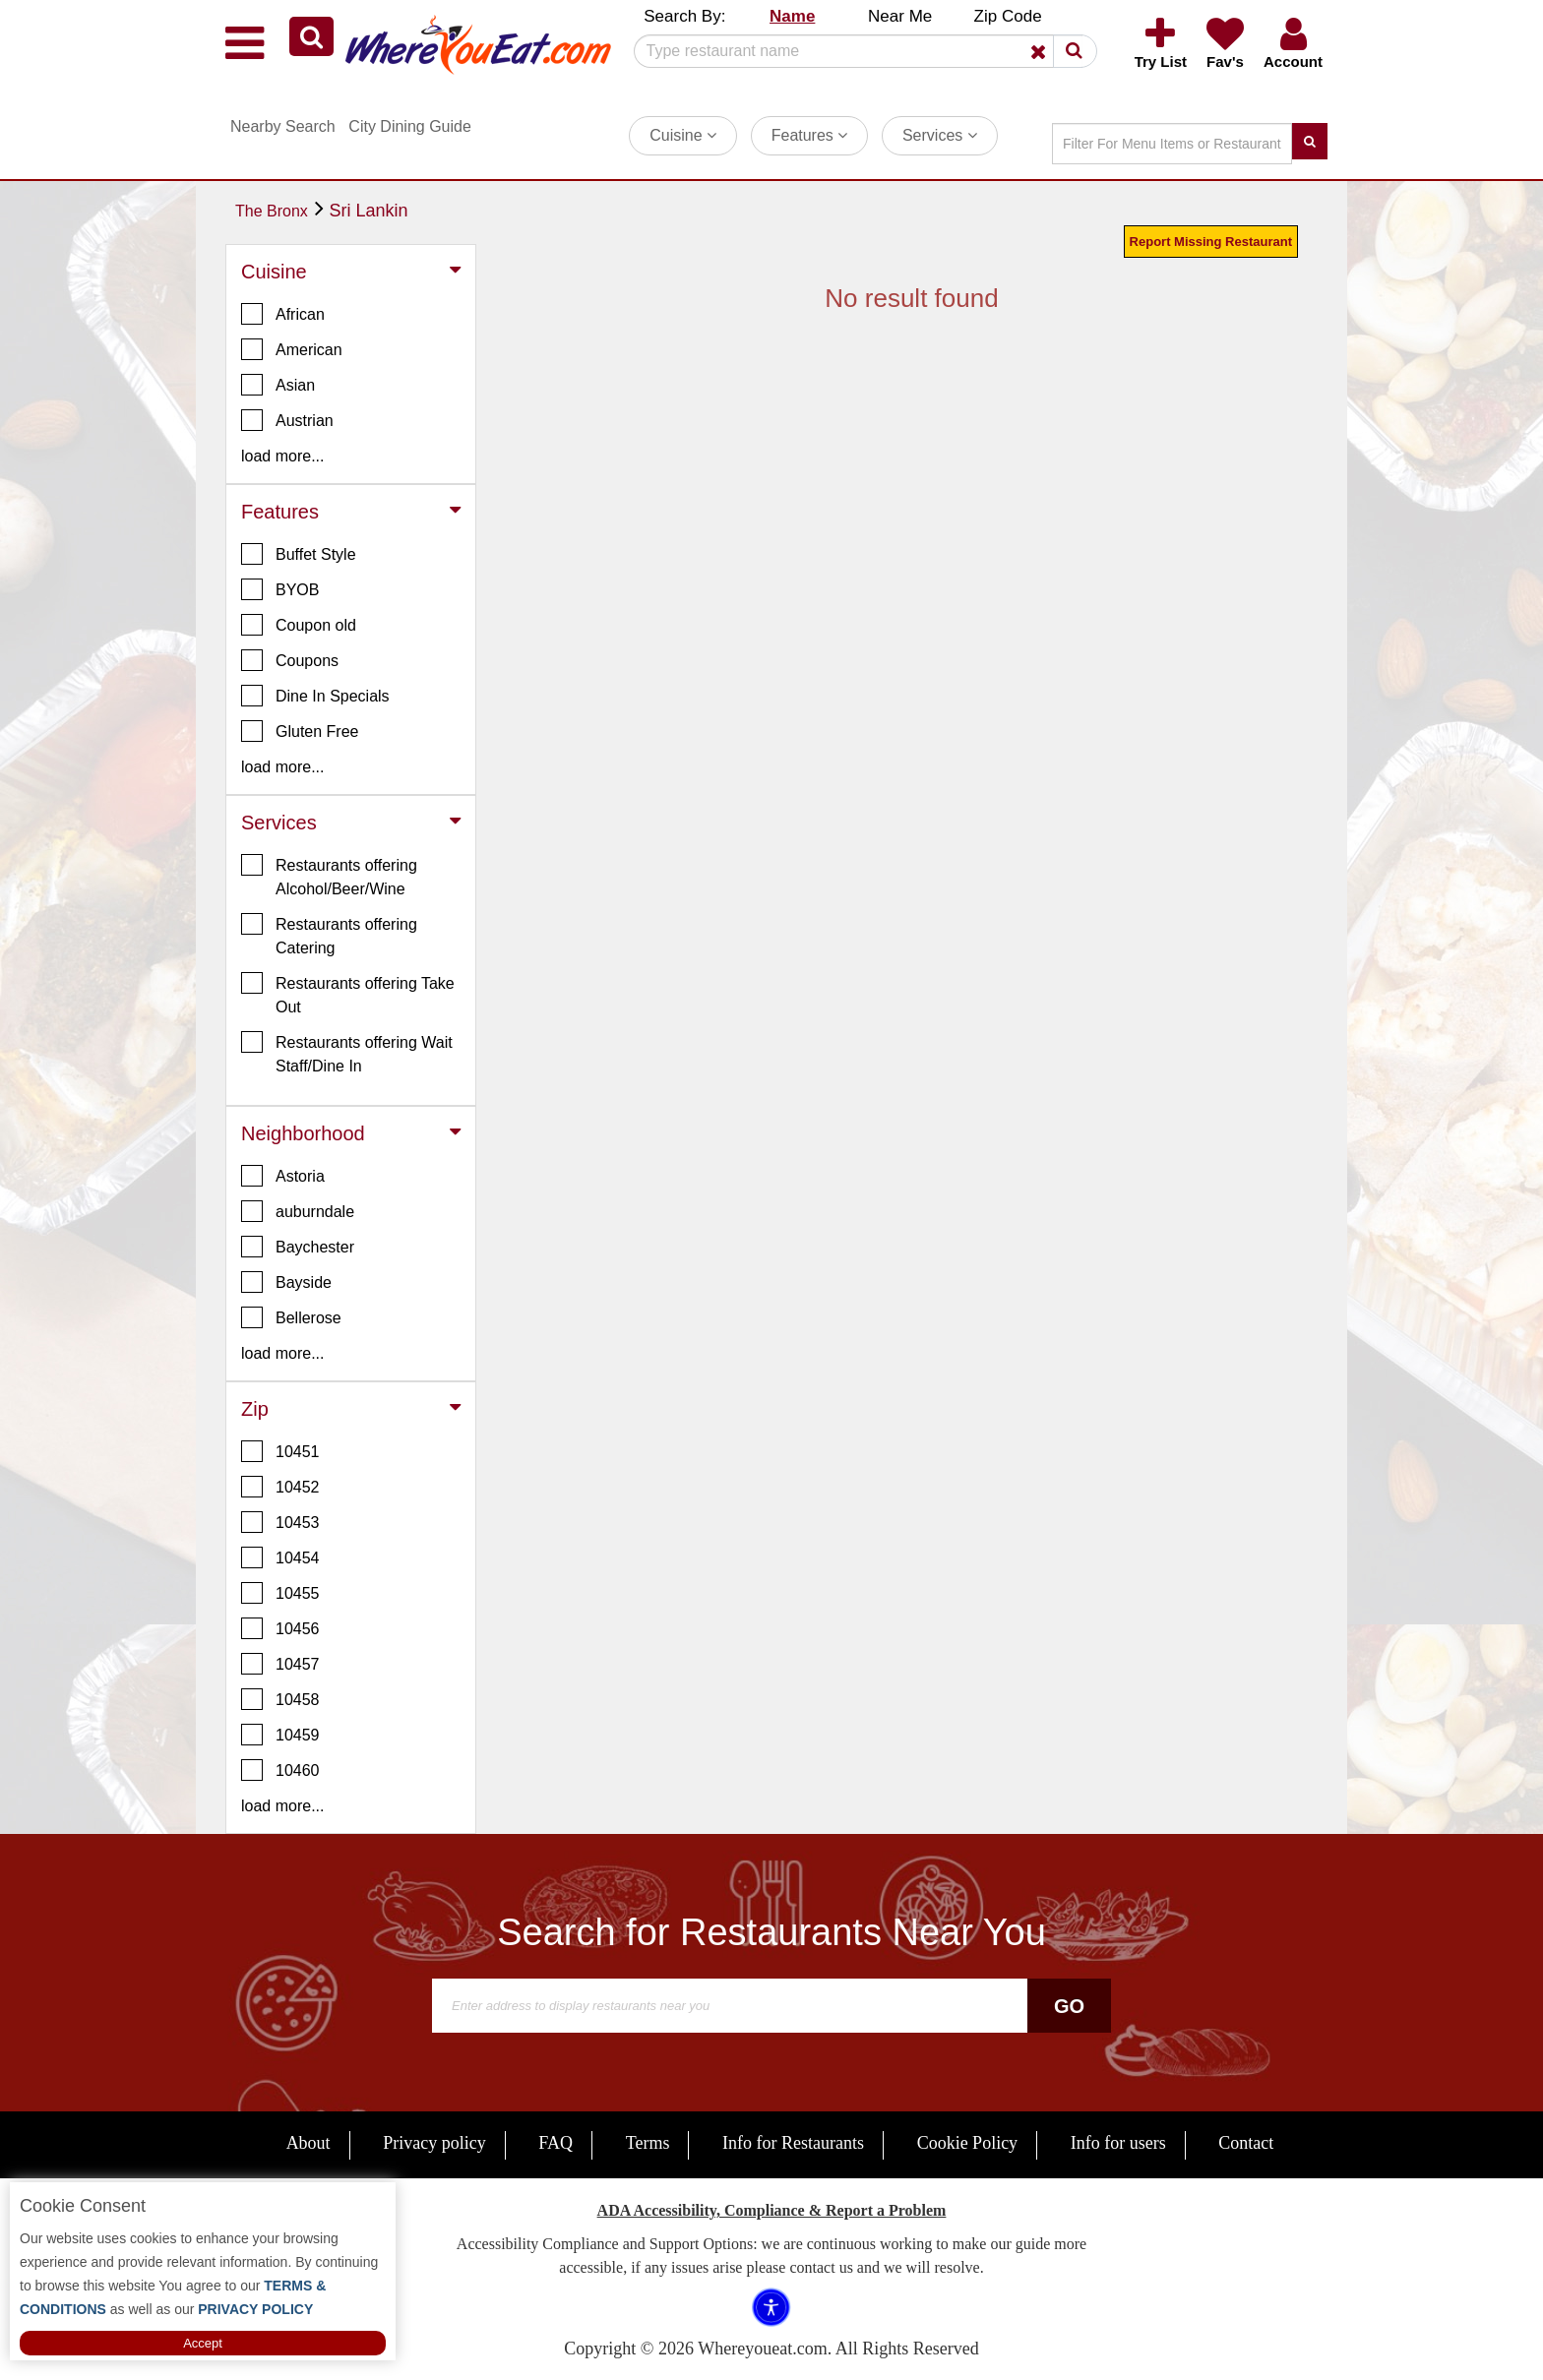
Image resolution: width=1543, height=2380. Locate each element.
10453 (280, 1522)
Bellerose (291, 1317)
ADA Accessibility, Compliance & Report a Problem (772, 2210)
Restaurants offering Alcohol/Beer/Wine (329, 875)
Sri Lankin (368, 210)
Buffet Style (298, 554)
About (308, 2143)
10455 (280, 1593)
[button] (311, 36)
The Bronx (271, 211)
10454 (280, 1557)
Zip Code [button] (1008, 16)
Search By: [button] (684, 16)
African (283, 314)
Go (1069, 2006)
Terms (648, 2143)
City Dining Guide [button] (409, 126)
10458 (280, 1699)
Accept (202, 2343)
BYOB (280, 589)
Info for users (1118, 2143)
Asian (278, 385)
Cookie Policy (967, 2143)
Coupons (290, 660)
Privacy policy (434, 2143)
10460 (280, 1770)
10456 (280, 1628)
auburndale (297, 1211)
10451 (280, 1451)
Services (939, 135)
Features (810, 135)
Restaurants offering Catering (329, 934)
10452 (280, 1486)
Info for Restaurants (793, 2143)
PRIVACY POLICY (253, 2309)
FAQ (555, 2143)
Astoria (283, 1176)
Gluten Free (299, 731)
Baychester (297, 1246)
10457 (280, 1664)
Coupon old (298, 625)
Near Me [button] (900, 16)
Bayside (286, 1282)
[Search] (858, 51)
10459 (280, 1734)
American (291, 349)
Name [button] (792, 16)
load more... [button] (282, 456)
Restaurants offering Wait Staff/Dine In (347, 1052)
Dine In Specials (315, 695)
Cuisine (682, 135)
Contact (1245, 2143)
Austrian (287, 420)
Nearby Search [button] (283, 126)
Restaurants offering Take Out (348, 993)
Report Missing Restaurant (1211, 241)
